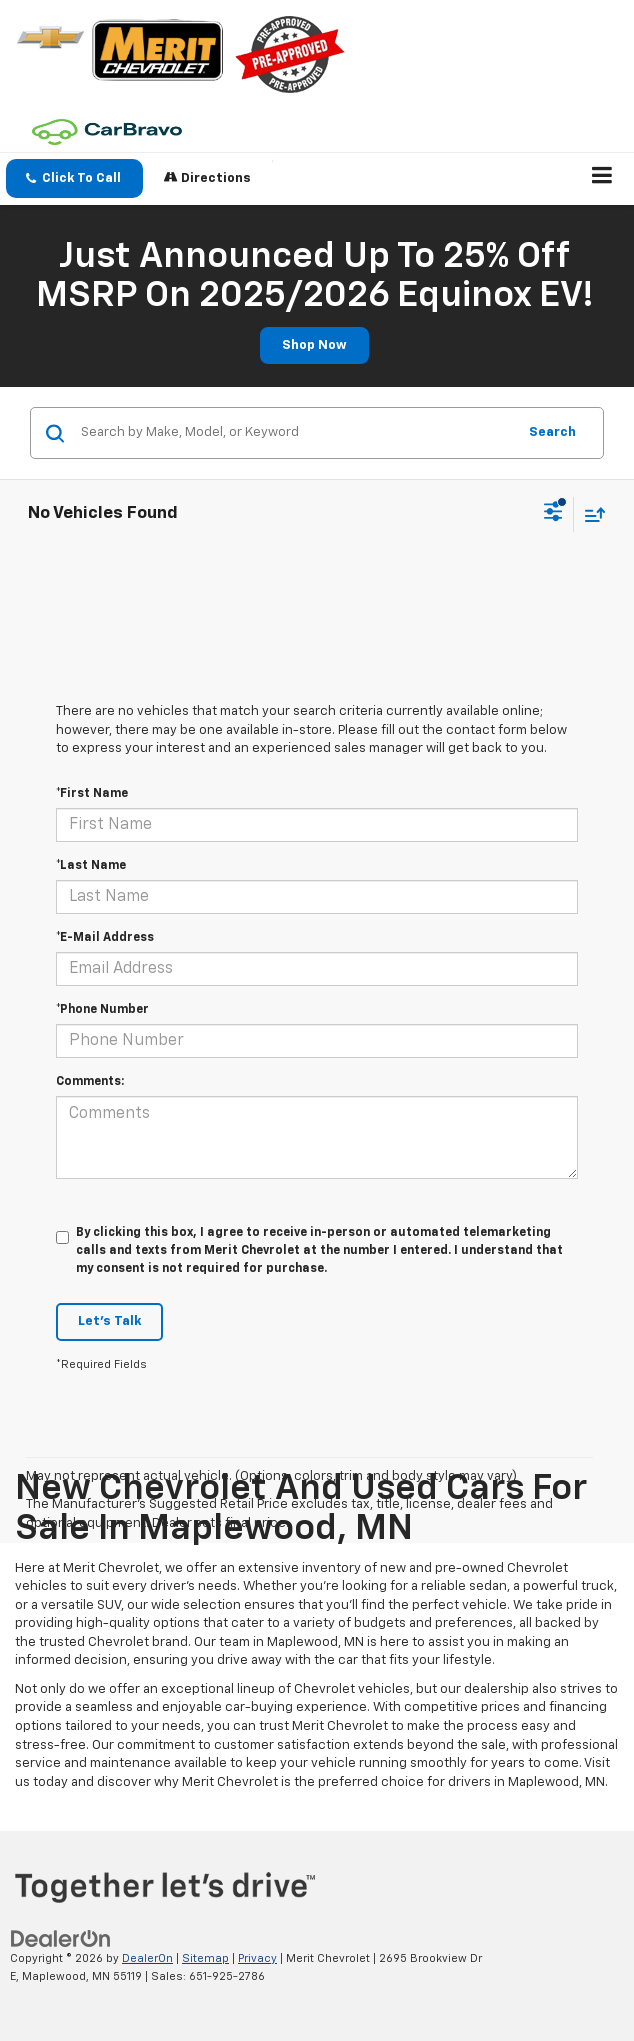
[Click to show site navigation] (602, 179)
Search (552, 432)
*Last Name (91, 866)
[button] (74, 178)
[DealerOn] (61, 1938)
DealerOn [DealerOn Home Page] (147, 1958)
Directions (207, 177)
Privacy (257, 1958)
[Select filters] (553, 514)
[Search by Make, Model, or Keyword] (295, 433)
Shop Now (314, 345)
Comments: (90, 1082)
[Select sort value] (590, 514)
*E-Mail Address (105, 938)
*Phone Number (102, 1010)
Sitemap (205, 1958)
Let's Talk (109, 1321)
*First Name (92, 794)
